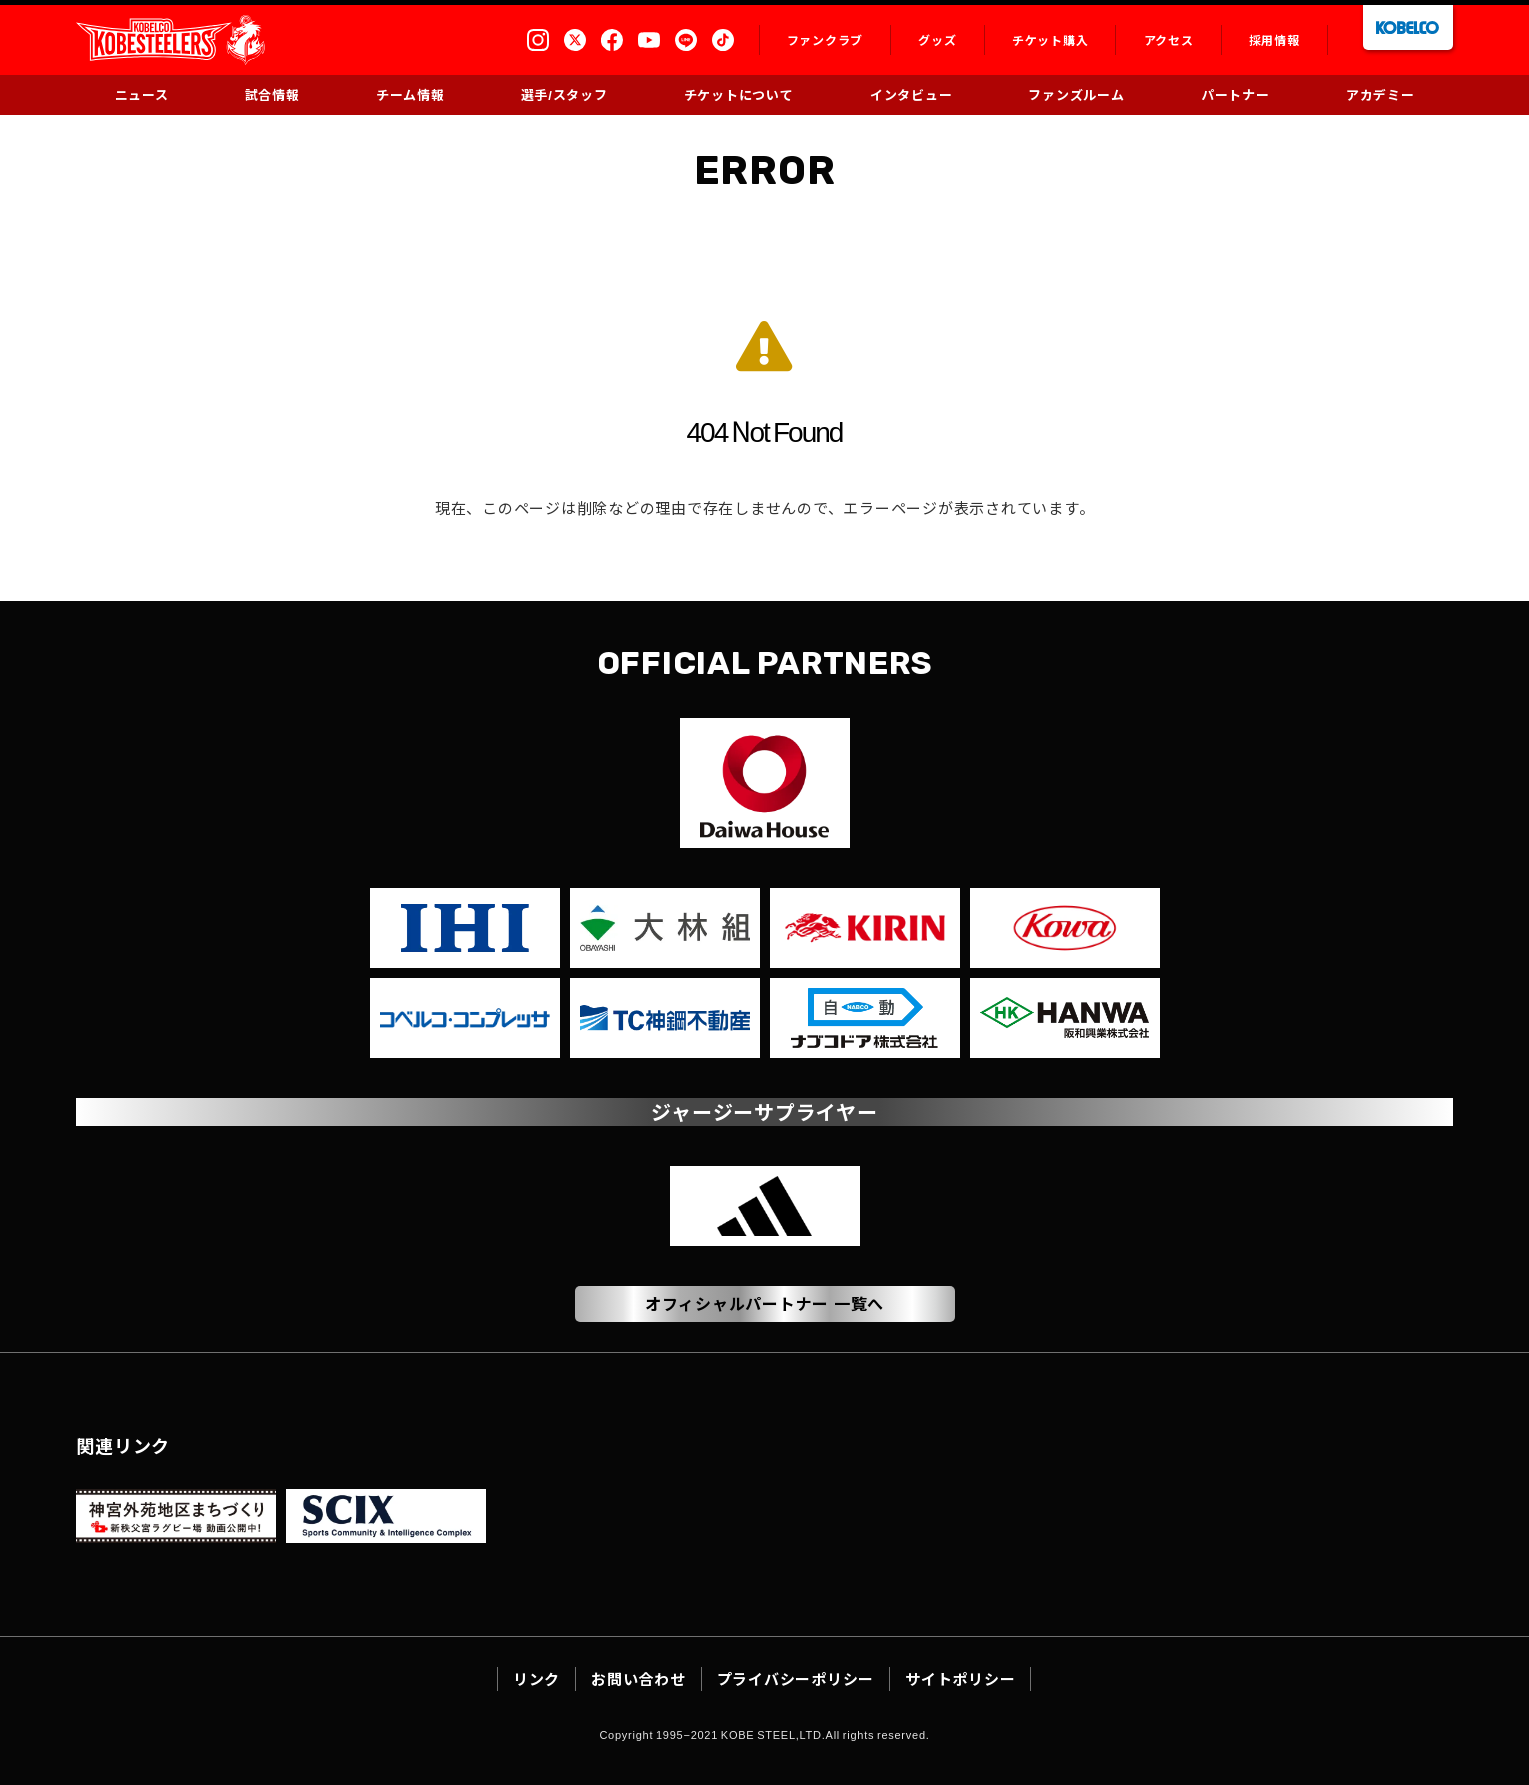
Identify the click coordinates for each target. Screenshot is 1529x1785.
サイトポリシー (960, 1678)
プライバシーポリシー (796, 1678)
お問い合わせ (638, 1678)
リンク (536, 1678)
